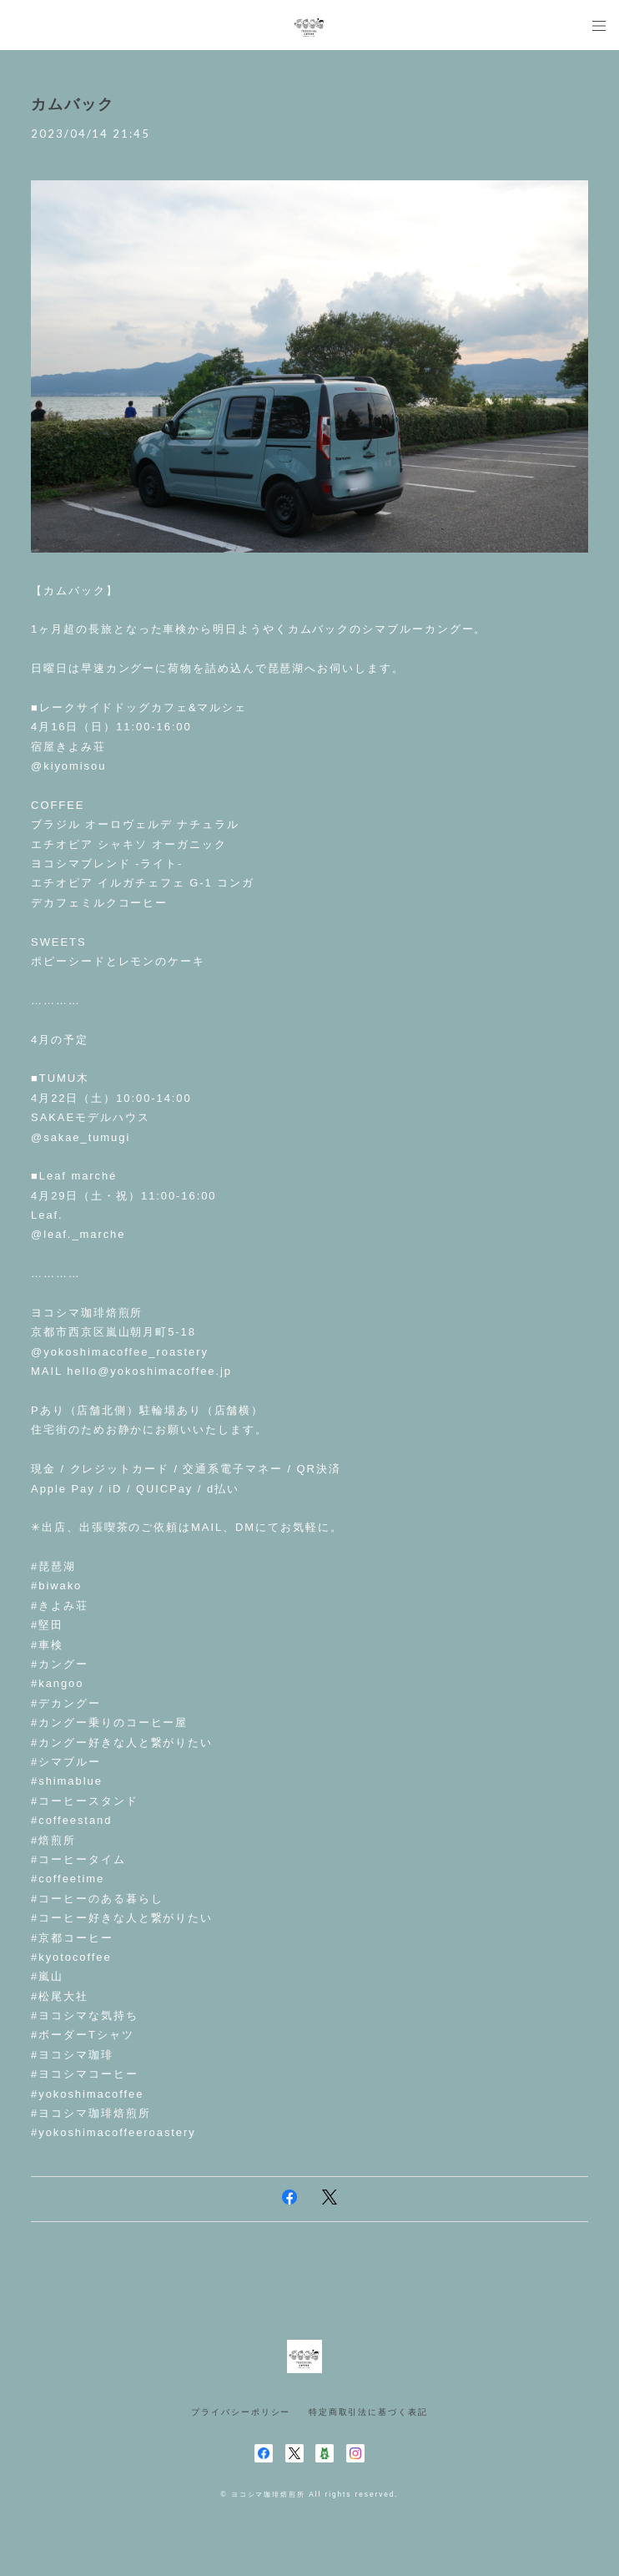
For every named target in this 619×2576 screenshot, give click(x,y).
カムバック (72, 104)
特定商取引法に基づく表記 (368, 2412)
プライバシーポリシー (240, 2412)
